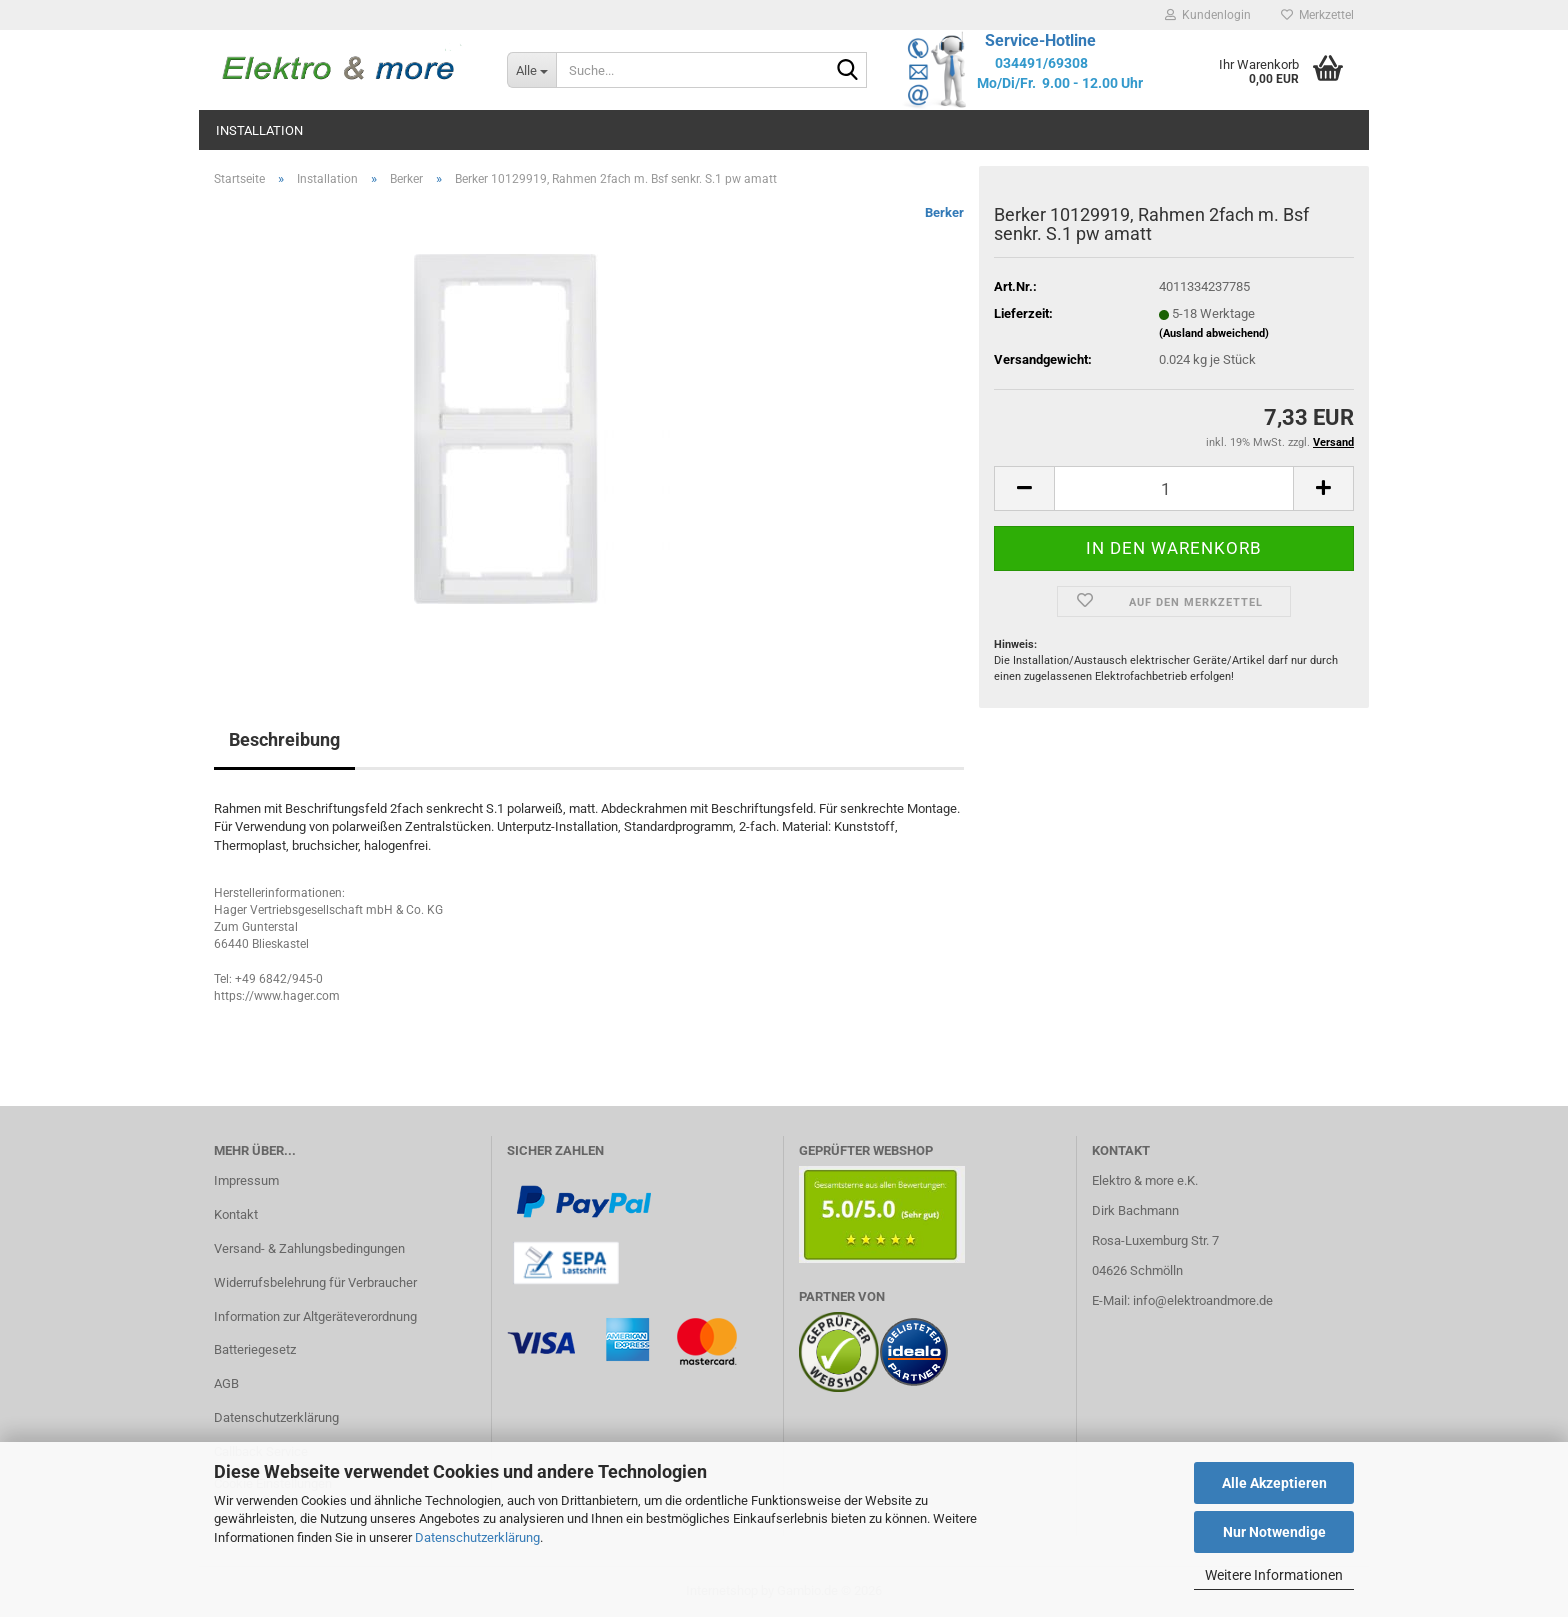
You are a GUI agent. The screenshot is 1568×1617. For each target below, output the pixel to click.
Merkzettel (1317, 15)
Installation (259, 130)
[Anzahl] (1174, 488)
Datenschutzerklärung (477, 1537)
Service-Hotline (1040, 40)
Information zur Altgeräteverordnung (315, 1316)
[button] (1024, 488)
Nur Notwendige (1274, 1532)
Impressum (246, 1180)
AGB (226, 1383)
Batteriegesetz (255, 1349)
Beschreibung (284, 739)
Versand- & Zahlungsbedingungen (309, 1248)
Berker (944, 212)
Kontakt (236, 1214)
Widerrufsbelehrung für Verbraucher (315, 1282)
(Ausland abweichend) (1214, 333)
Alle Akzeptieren (1274, 1483)
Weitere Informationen (1274, 1575)
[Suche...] (531, 70)
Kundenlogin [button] (1208, 15)
